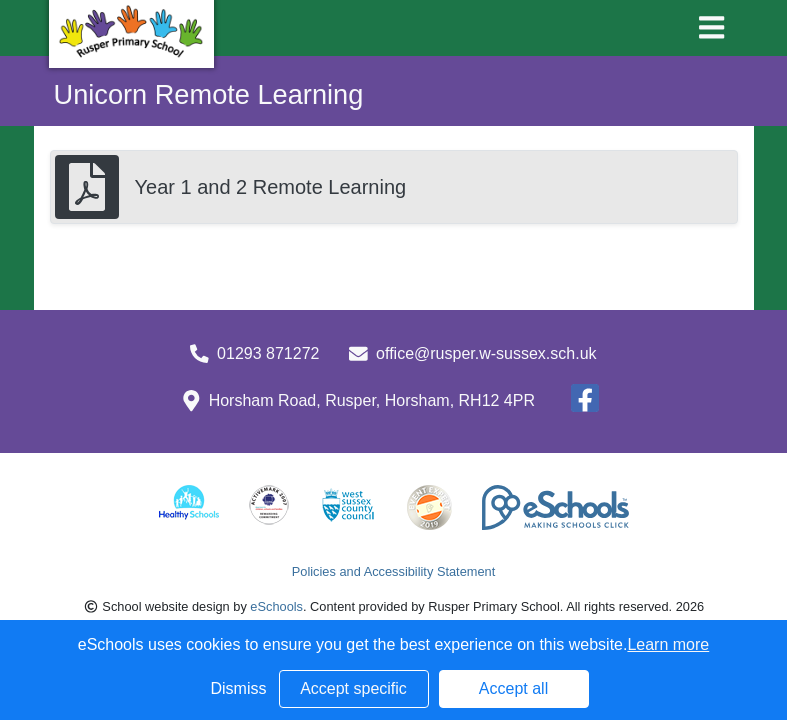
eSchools (276, 606)
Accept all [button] (513, 688)
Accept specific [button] (353, 688)
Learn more (668, 644)
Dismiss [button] (239, 688)
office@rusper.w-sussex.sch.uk (486, 353)
